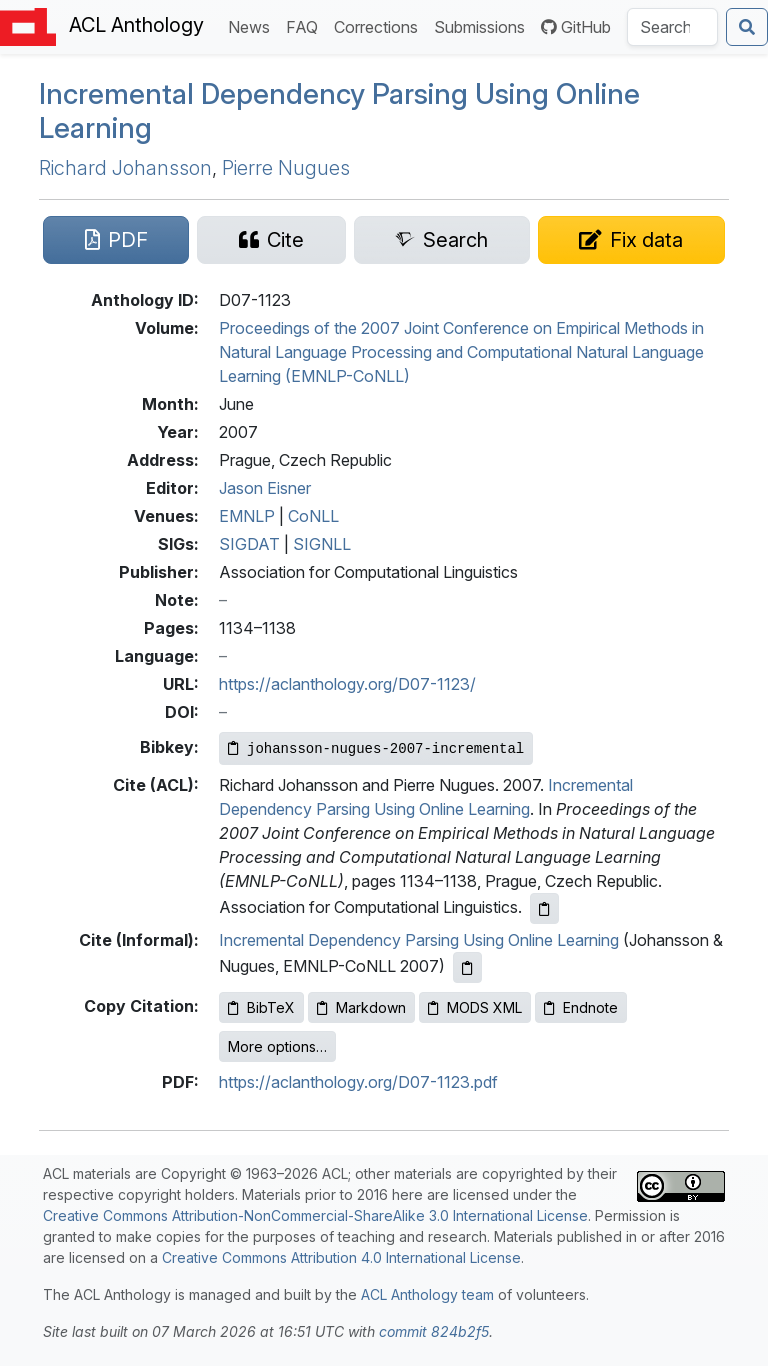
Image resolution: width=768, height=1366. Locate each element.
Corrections (380, 25)
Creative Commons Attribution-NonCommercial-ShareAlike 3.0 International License (315, 1215)
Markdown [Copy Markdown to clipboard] (361, 1007)
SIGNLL (322, 544)
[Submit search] (747, 27)
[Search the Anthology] (672, 27)
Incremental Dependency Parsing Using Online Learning (339, 111)
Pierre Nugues (286, 168)
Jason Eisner (265, 488)
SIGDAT (249, 544)
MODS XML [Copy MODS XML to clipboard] (475, 1007)
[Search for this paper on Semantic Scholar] (442, 240)
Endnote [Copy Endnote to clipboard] (581, 1007)
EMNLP (247, 516)
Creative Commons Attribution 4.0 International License (341, 1257)
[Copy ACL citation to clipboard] (544, 908)
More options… (277, 1046)
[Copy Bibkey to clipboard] (376, 748)
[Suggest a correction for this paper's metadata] (631, 240)
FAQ (306, 25)
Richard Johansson (125, 168)
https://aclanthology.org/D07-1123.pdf (358, 1082)
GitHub (576, 27)
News (253, 25)
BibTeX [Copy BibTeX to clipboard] (261, 1007)
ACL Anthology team (427, 1294)
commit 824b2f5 (434, 1331)
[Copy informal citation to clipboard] (467, 967)
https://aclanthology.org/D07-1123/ (347, 684)
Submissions (483, 25)
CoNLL (313, 516)
